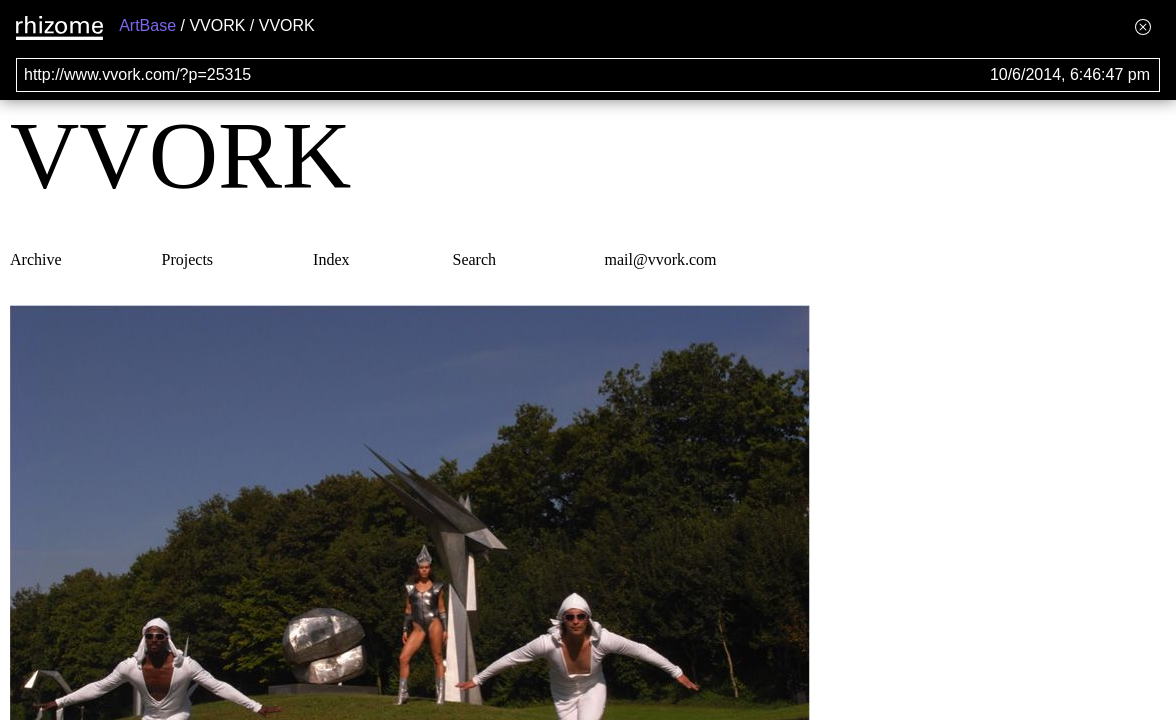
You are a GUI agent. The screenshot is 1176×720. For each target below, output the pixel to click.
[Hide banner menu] (1143, 26)
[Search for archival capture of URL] (588, 75)
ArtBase (147, 25)
